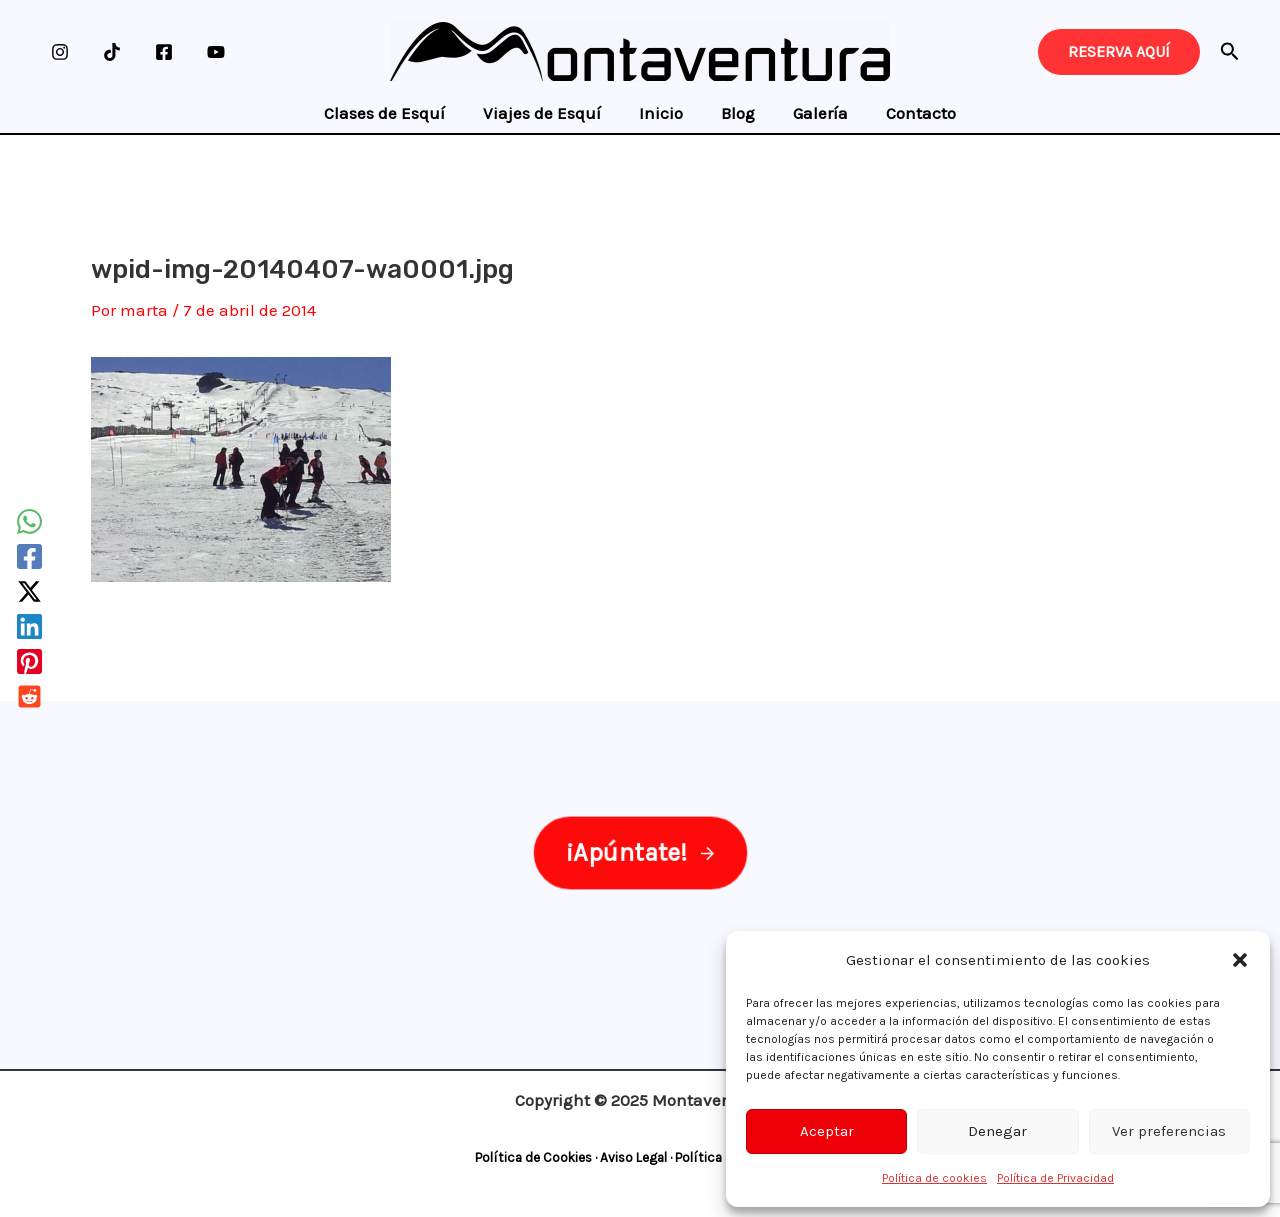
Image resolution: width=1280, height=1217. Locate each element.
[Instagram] (60, 52)
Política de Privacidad (1055, 1178)
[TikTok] (112, 52)
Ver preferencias (1169, 1131)
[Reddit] (29, 696)
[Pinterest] (29, 661)
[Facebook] (164, 52)
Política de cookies (934, 1178)
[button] (1240, 960)
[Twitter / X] (29, 591)
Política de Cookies (533, 1157)
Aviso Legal (633, 1157)
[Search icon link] (1230, 54)
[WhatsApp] (29, 521)
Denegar (997, 1131)
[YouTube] (216, 52)
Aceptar (827, 1131)
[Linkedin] (29, 626)
